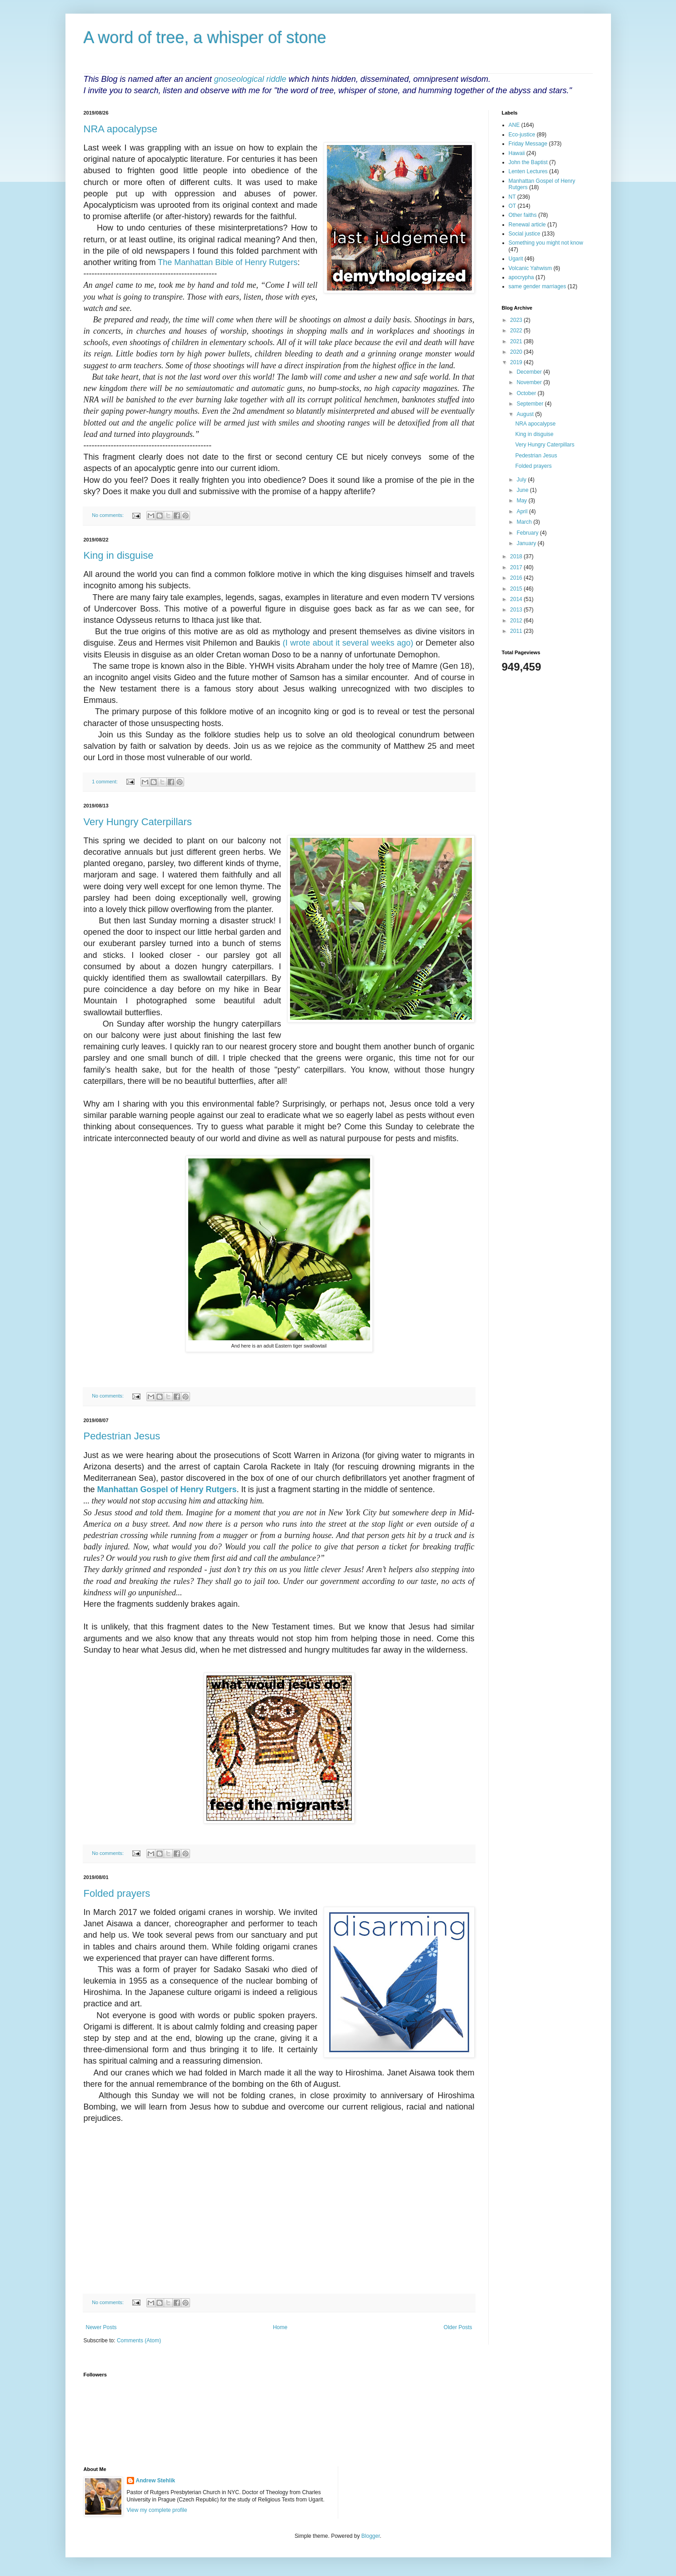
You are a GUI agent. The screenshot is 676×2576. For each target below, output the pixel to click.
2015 (517, 589)
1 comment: (105, 781)
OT (512, 206)
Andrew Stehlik (155, 2480)
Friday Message (528, 143)
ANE (514, 125)
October (526, 393)
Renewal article (527, 224)
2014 (517, 599)
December (529, 372)
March (524, 522)
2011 (517, 631)
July (522, 479)
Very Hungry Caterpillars (138, 821)
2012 (517, 620)
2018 (517, 556)
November (529, 382)
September (530, 404)
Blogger (370, 2536)
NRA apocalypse (121, 129)
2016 (517, 578)
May (522, 500)
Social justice (525, 234)
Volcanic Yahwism (530, 268)
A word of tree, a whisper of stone (205, 37)
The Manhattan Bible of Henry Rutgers (227, 262)
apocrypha (521, 277)
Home (280, 2327)
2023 (517, 320)
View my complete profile (157, 2510)
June (523, 490)
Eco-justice (522, 134)
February (528, 533)
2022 (517, 330)
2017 (517, 567)
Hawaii (517, 153)
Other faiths (523, 215)
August (525, 414)
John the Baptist (528, 162)
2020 (517, 352)
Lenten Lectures (528, 171)
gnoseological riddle (250, 79)
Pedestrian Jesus (122, 1436)
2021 (517, 341)
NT (512, 197)
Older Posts (458, 2327)
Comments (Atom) (139, 2340)
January (526, 543)
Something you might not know (546, 243)
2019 (517, 362)
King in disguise (119, 555)
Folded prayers (117, 1893)
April (522, 511)
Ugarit (516, 259)
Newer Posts (101, 2327)
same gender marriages (537, 286)
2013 (517, 609)
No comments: (108, 515)
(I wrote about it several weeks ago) (348, 642)
